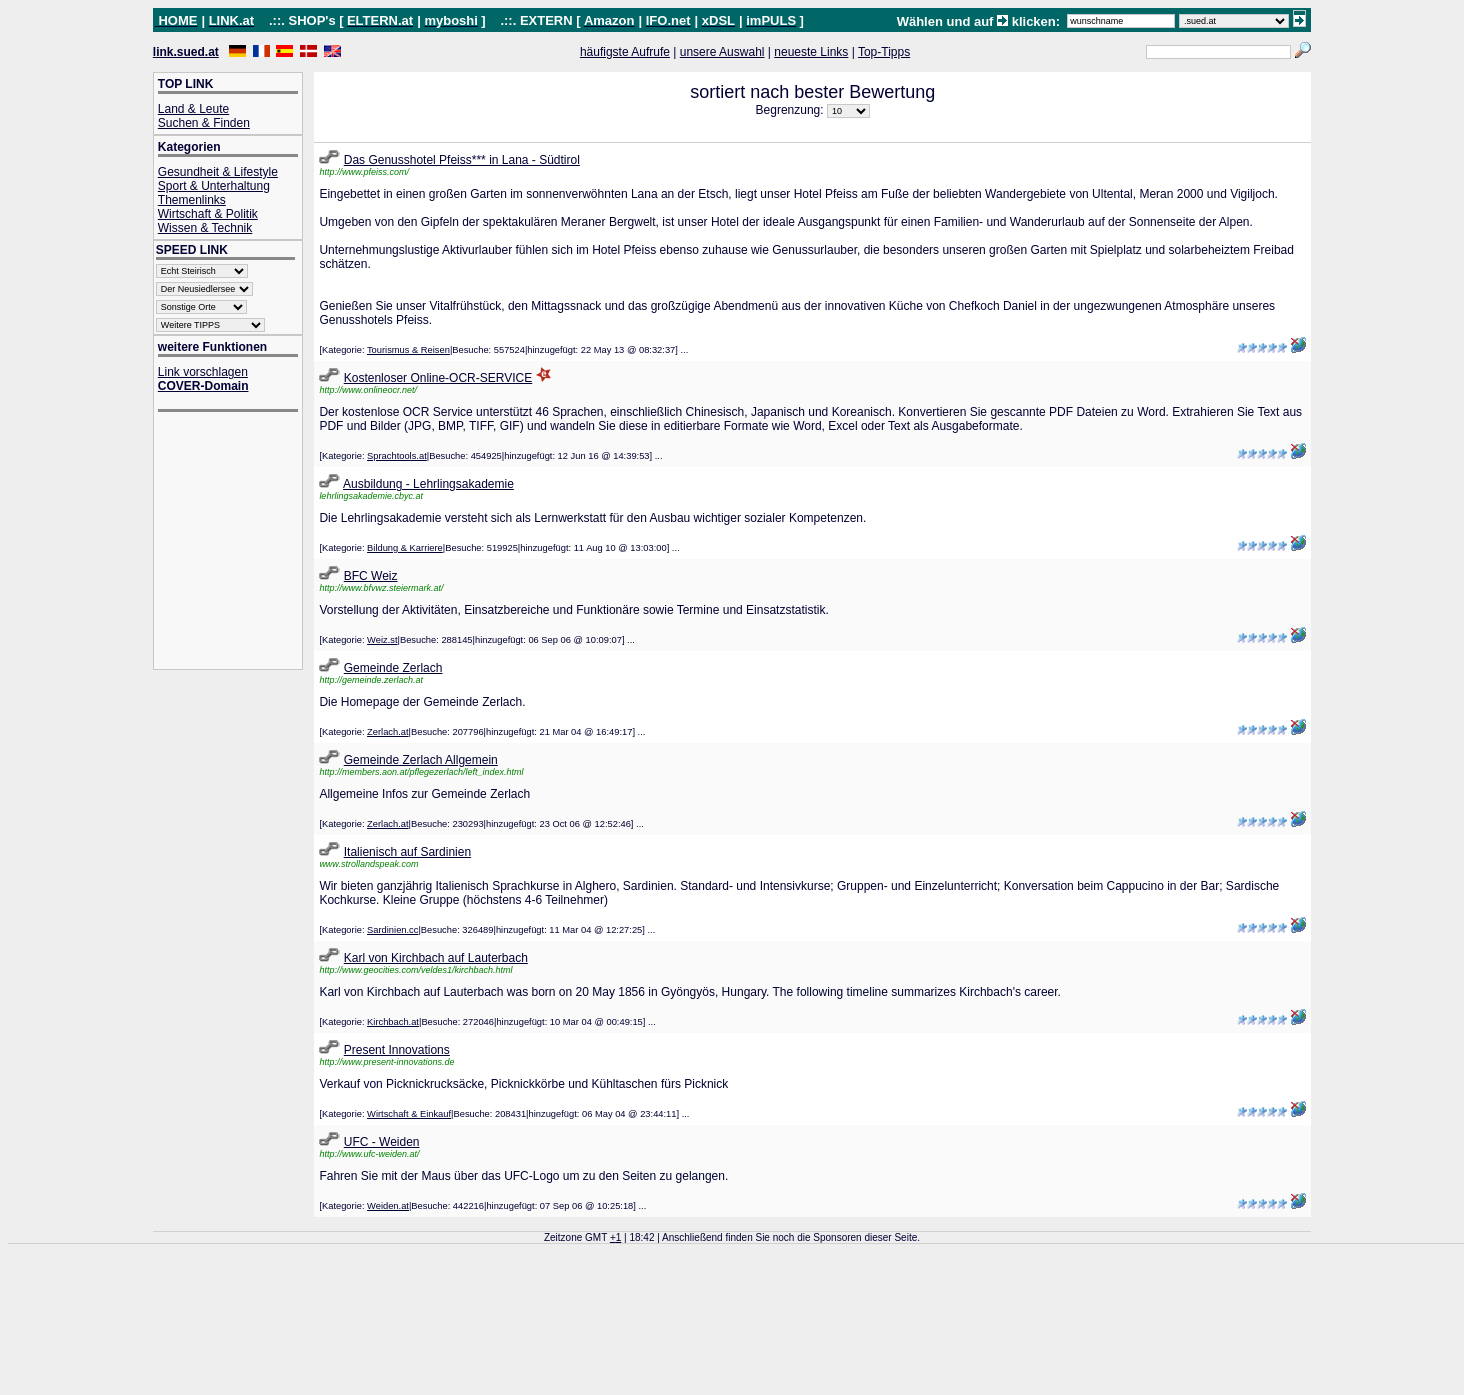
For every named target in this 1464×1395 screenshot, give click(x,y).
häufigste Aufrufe (625, 52)
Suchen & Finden (204, 123)
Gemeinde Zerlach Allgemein (421, 760)
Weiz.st (382, 640)
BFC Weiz (371, 576)
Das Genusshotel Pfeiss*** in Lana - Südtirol (462, 160)
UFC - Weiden (382, 1142)
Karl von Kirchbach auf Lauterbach (436, 958)
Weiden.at (388, 1206)
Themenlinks (192, 200)
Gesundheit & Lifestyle (218, 172)
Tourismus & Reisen (408, 350)
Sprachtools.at (397, 456)
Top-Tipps (884, 52)
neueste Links (811, 52)
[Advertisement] (238, 542)
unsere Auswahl (722, 52)
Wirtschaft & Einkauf (409, 1114)
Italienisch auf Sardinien (407, 852)
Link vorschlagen (203, 372)
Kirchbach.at (393, 1022)
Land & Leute (193, 109)
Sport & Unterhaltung (214, 186)
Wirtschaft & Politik (208, 214)
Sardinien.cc (392, 930)
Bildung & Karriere (405, 548)
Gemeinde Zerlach (393, 668)
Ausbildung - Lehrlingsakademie (428, 484)
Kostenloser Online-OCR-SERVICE (438, 378)
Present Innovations (397, 1050)
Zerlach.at (387, 732)
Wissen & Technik (205, 228)
